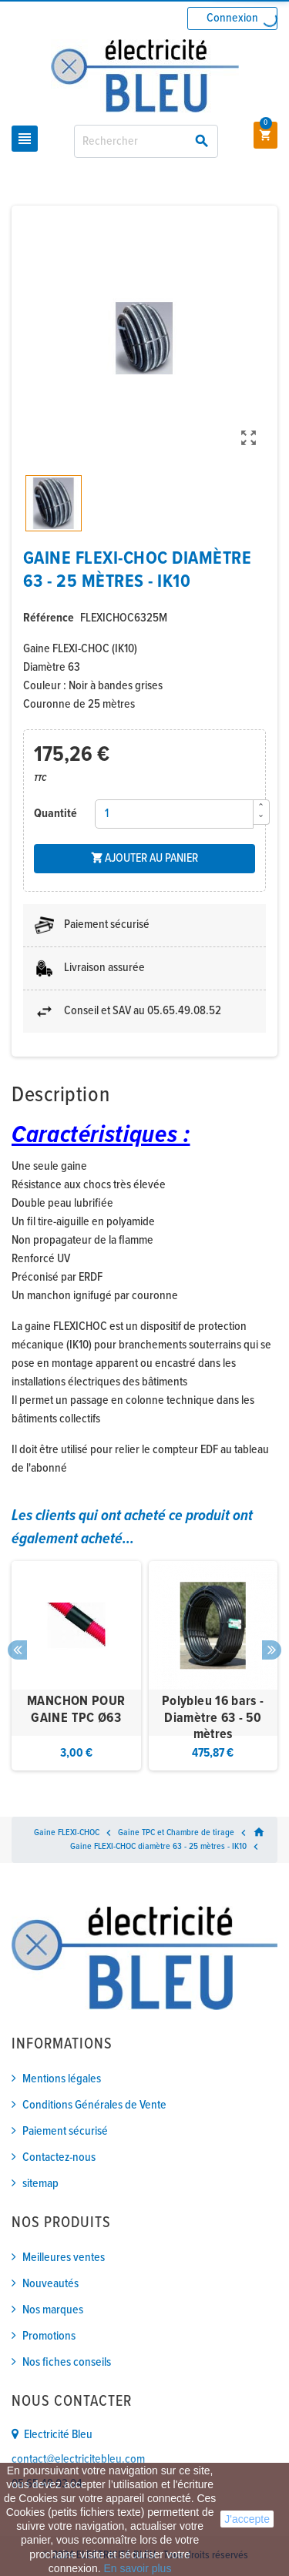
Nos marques (52, 2310)
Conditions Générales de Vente (94, 2105)
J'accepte (247, 2519)
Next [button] (271, 1650)
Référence (48, 618)
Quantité (55, 814)
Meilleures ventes (63, 2257)
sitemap (40, 2184)
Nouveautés (50, 2284)
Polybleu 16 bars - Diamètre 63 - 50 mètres (213, 1718)
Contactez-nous (59, 2157)
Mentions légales (61, 2079)
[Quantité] (174, 814)
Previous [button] (17, 1650)
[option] (76, 1666)
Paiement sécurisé (65, 2131)
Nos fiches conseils (66, 2362)
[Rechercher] (146, 141)
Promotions (49, 2336)
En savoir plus (137, 2568)
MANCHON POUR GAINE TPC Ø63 (76, 1710)
